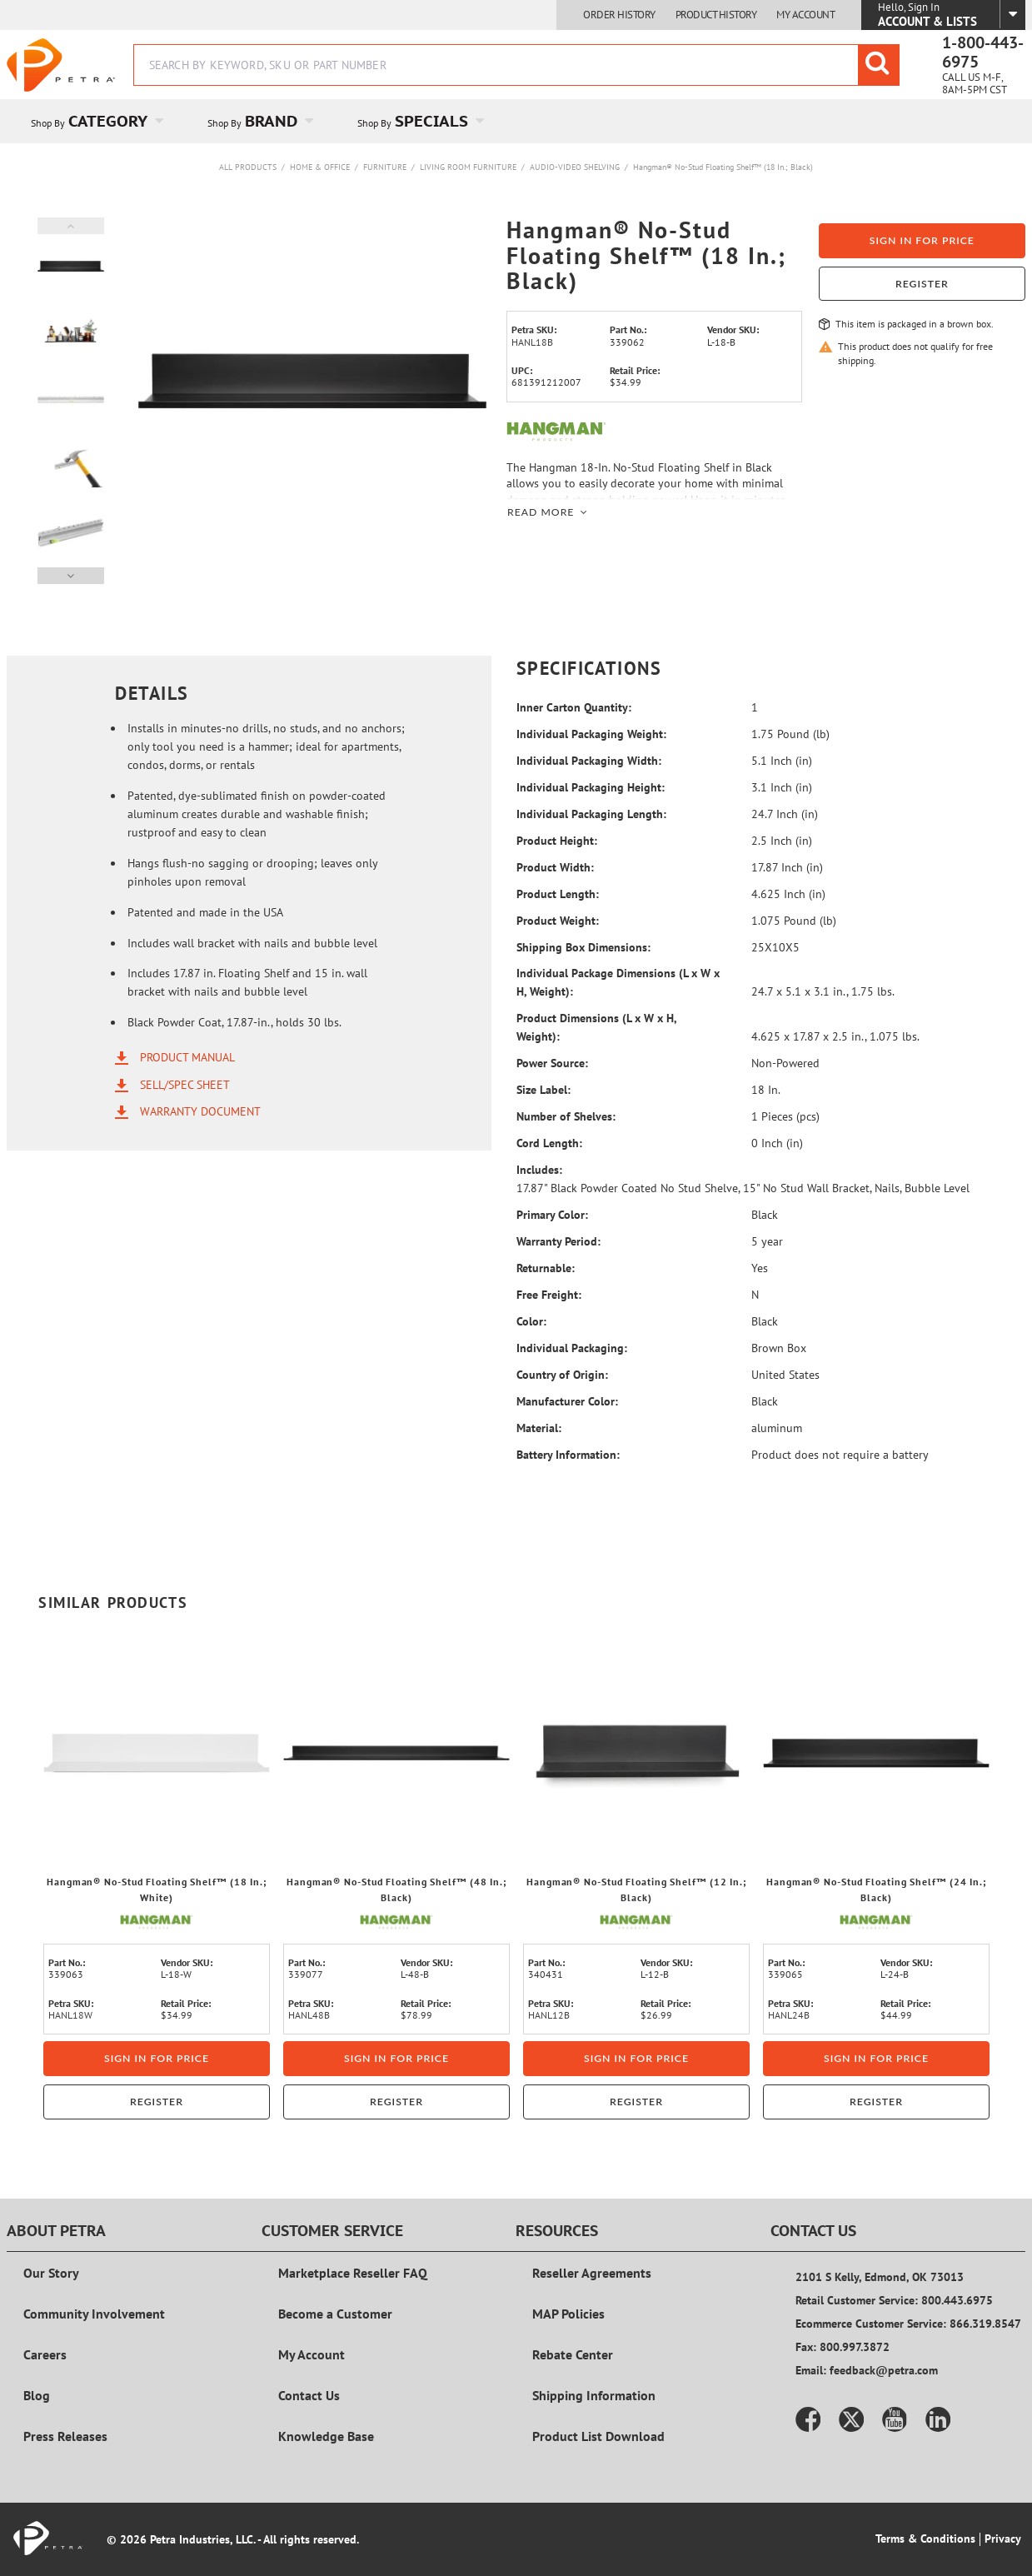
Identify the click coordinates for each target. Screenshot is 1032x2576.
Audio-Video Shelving (575, 167)
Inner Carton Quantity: (573, 707)
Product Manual (187, 1057)
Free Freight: (548, 1294)
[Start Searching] (879, 65)
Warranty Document (200, 1110)
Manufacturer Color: (567, 1401)
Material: (538, 1427)
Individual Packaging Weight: (591, 733)
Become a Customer (335, 2313)
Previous (70, 225)
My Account (805, 15)
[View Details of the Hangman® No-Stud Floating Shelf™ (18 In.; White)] (156, 1753)
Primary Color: (552, 1214)
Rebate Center (572, 2354)
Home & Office (320, 167)
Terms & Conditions (925, 2538)
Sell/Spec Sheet (185, 1083)
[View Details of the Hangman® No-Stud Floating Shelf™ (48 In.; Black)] (396, 1753)
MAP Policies (568, 2313)
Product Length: (557, 893)
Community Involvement (94, 2313)
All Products (248, 167)
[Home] (61, 65)
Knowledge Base (326, 2436)
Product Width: (555, 867)
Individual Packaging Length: (591, 813)
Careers (45, 2354)
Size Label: (543, 1089)
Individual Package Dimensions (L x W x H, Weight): (618, 982)
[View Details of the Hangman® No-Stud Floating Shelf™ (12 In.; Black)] (636, 1753)
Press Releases (65, 2436)
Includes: (539, 1169)
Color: (531, 1321)
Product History (716, 15)
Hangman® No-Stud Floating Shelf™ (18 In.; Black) (723, 167)
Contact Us (309, 2395)
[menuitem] (94, 121)
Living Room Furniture (468, 167)
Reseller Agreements (591, 2272)
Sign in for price (922, 240)
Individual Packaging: (571, 1347)
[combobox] (516, 65)
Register (922, 283)
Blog (36, 2395)
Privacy (1003, 2538)
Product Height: (556, 840)
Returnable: (545, 1268)
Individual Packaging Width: (588, 760)
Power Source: (552, 1063)
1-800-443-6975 (983, 52)
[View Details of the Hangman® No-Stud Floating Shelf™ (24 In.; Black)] (876, 1753)
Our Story (51, 2272)
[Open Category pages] (168, 121)
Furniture (384, 167)
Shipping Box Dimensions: (583, 947)
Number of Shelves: (566, 1116)
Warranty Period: (558, 1241)
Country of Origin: (562, 1374)
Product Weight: (557, 920)
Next (70, 575)
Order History (619, 15)
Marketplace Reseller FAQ (352, 2272)
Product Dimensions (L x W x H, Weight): (596, 1027)
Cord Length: (549, 1143)
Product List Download (598, 2436)
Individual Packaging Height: (590, 787)
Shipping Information (594, 2395)
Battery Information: (568, 1454)
